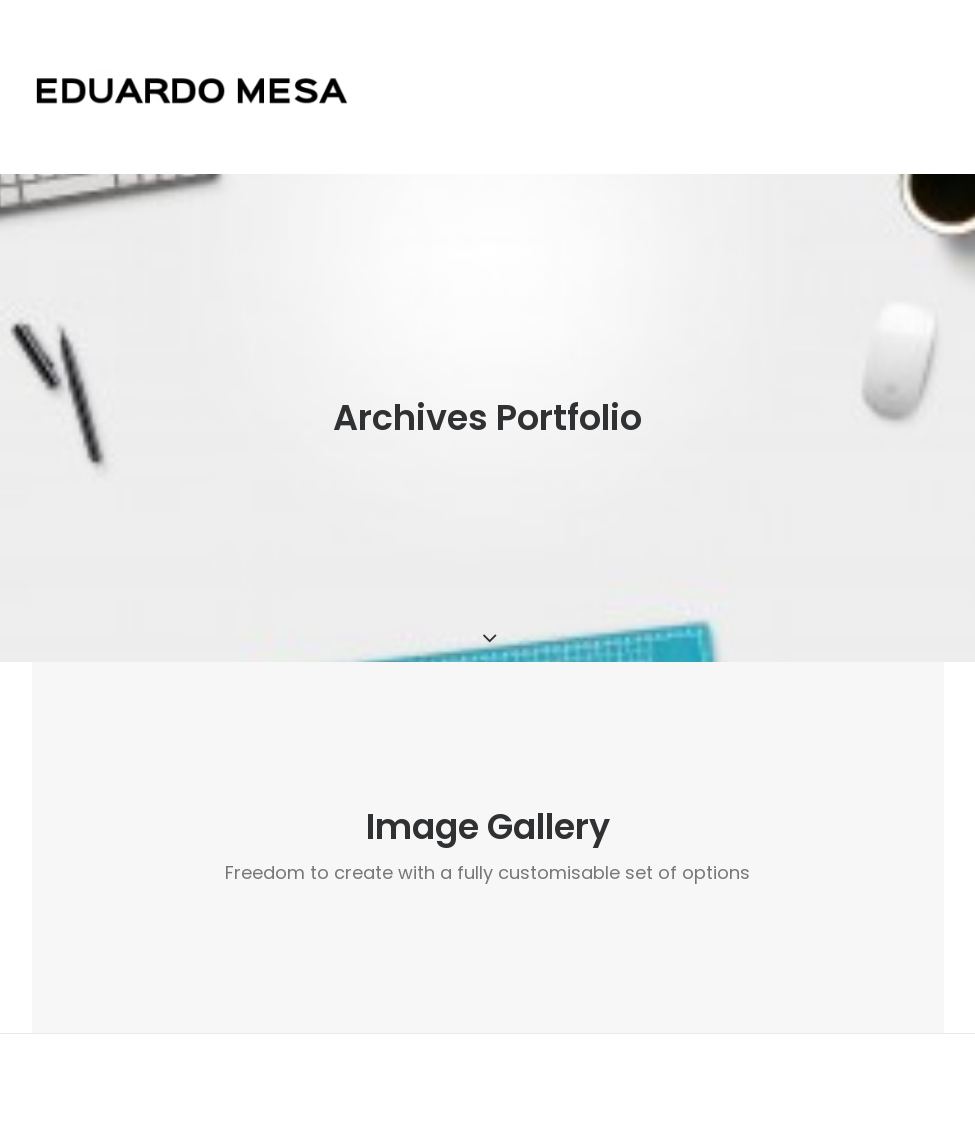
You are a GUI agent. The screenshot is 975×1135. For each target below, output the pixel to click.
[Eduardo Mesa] (192, 87)
